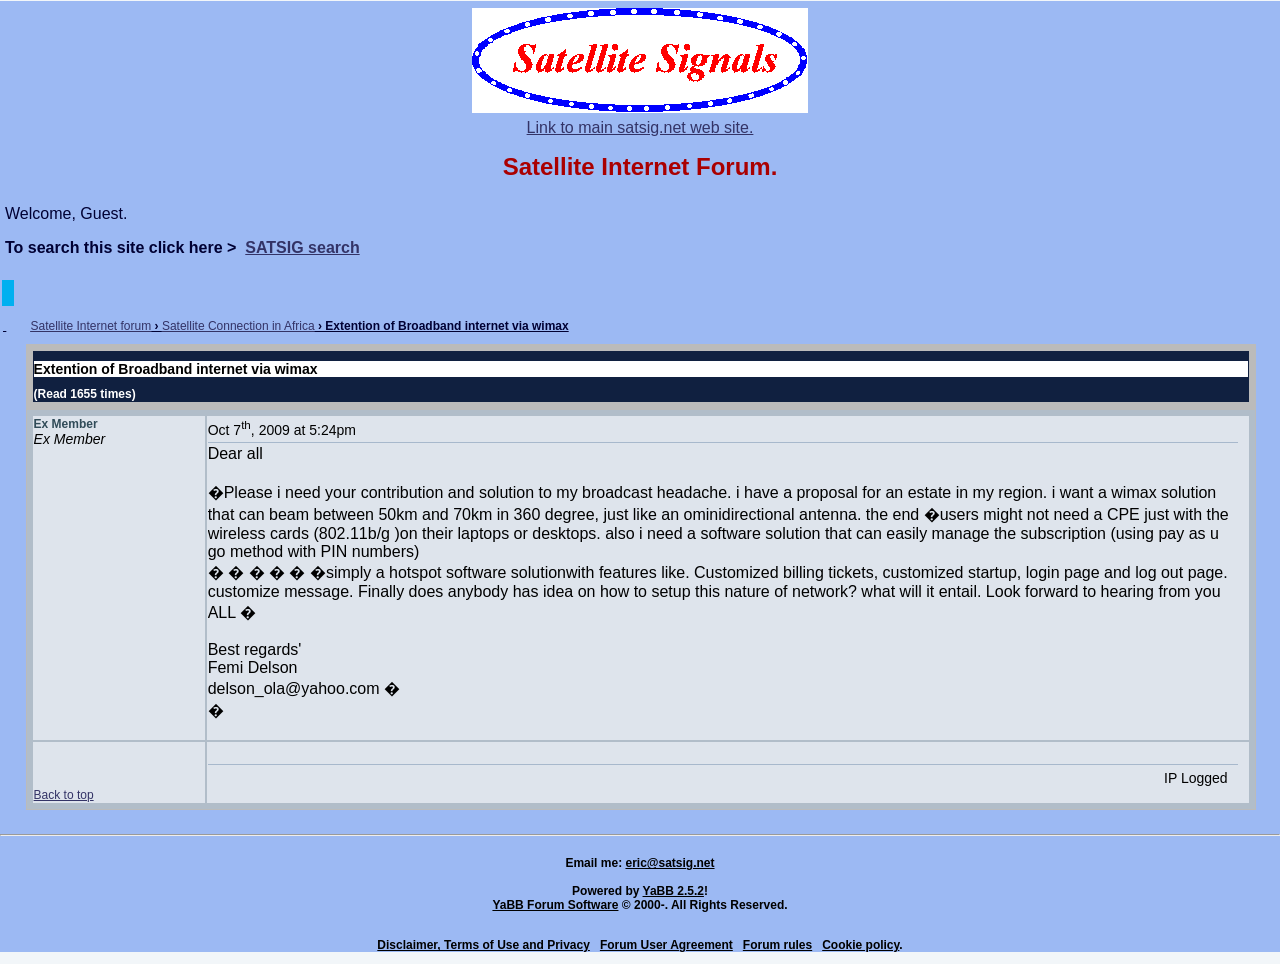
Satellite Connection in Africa (238, 326)
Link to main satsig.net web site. (640, 127)
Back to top (64, 795)
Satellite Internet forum (90, 326)
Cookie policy (860, 945)
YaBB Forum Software (555, 905)
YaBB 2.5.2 (673, 891)
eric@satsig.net (669, 863)
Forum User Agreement (666, 945)
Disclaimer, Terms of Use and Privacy (483, 945)
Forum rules (777, 945)
